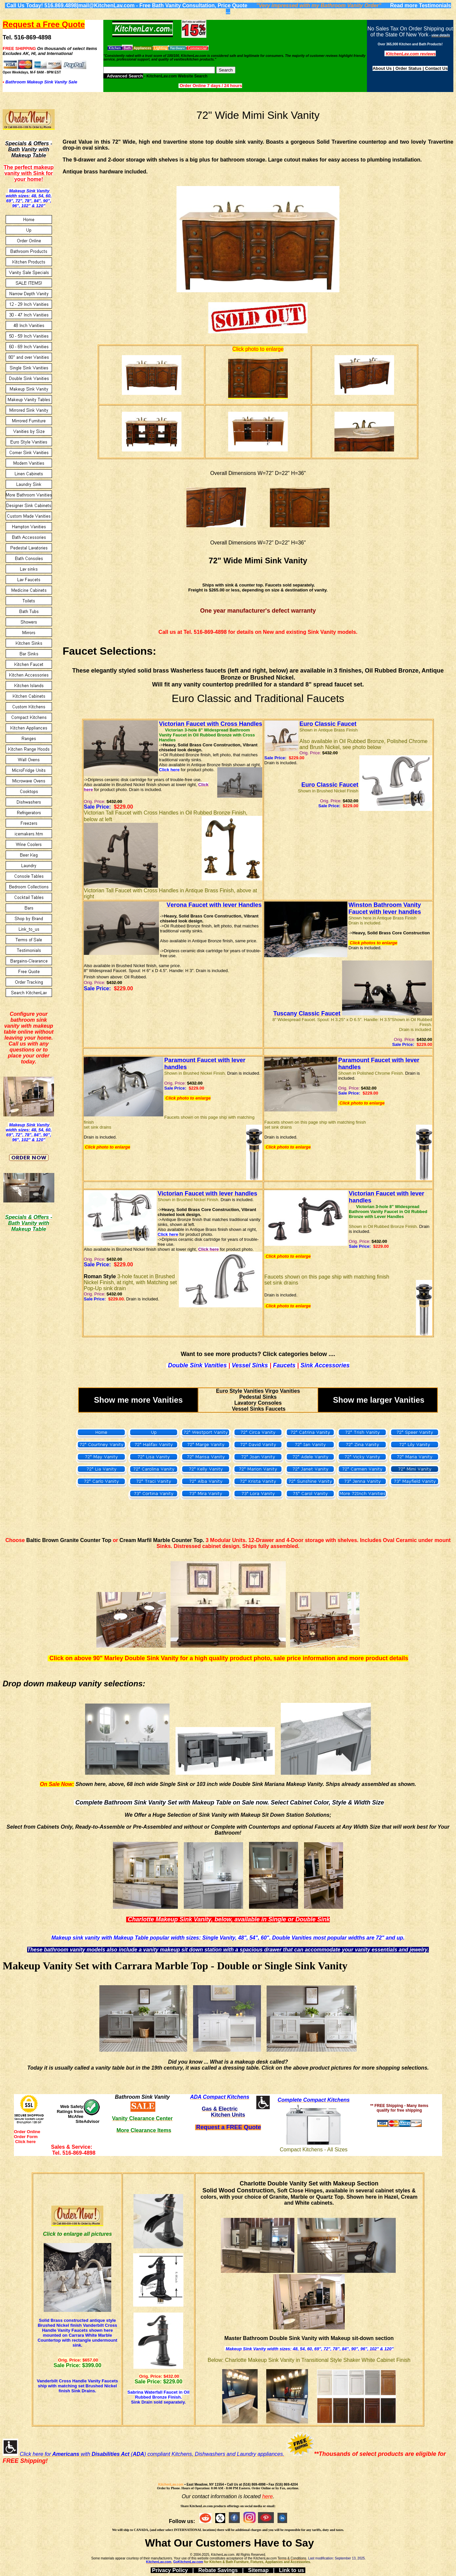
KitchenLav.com (171, 2484)
